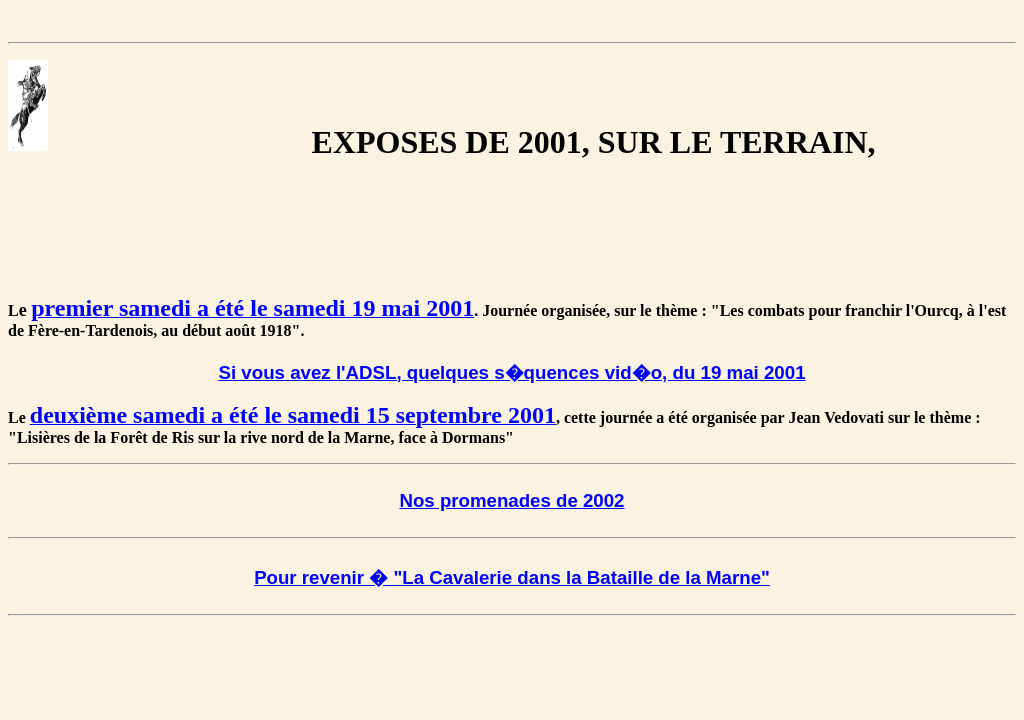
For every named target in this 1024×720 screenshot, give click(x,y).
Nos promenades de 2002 (511, 500)
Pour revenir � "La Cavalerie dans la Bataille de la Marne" (512, 577)
